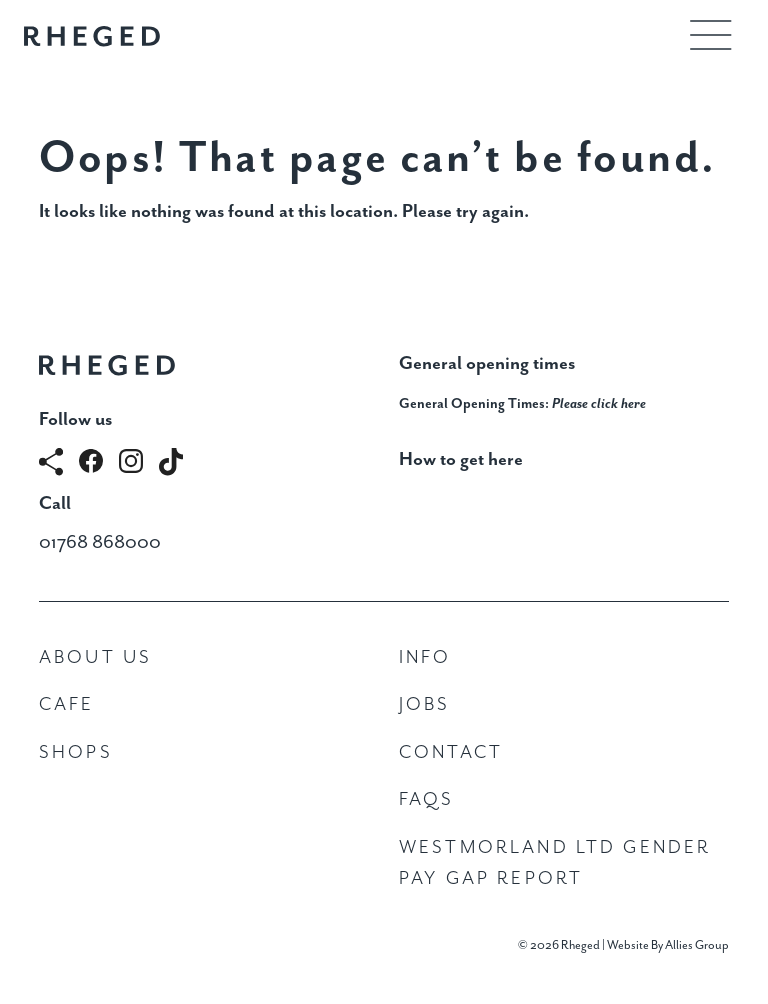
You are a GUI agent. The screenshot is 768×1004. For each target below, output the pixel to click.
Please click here (599, 404)
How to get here (461, 459)
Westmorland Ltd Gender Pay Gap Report (555, 863)
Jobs (425, 704)
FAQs (427, 799)
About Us (95, 657)
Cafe (67, 704)
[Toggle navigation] (711, 35)
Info (425, 657)
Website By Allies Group (668, 945)
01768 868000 (100, 542)
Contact (451, 752)
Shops (76, 752)
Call (55, 503)
